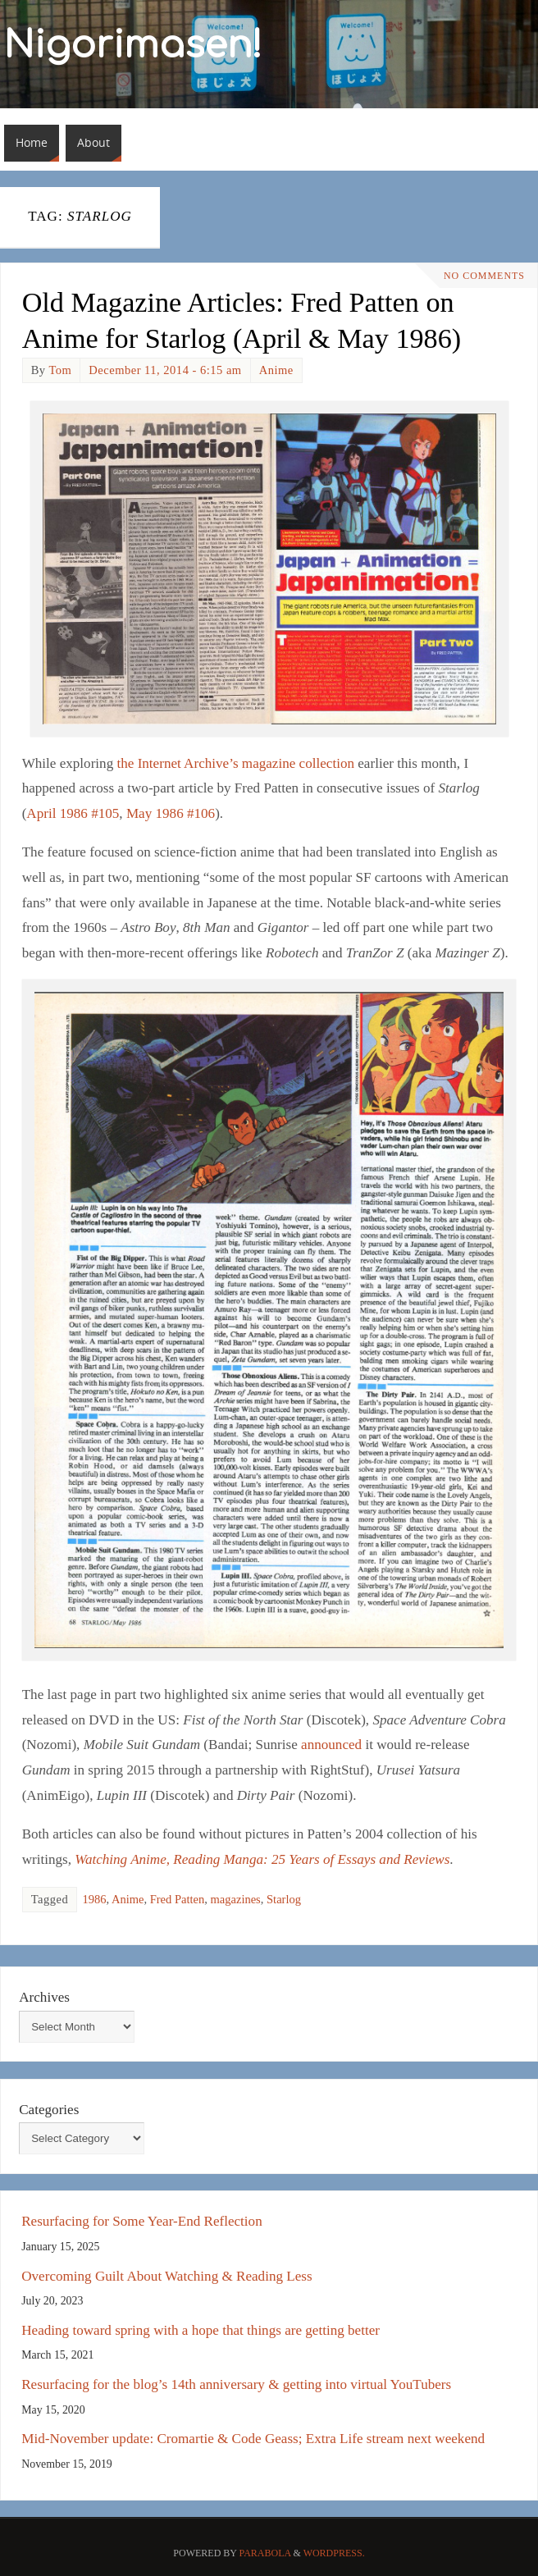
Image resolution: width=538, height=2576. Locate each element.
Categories (49, 2109)
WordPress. (334, 2553)
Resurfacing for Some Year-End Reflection (141, 2221)
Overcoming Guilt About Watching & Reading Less (166, 2276)
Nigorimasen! (133, 46)
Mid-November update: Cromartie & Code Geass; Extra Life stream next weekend (253, 2438)
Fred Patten (177, 1899)
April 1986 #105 (72, 813)
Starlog (284, 1899)
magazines (236, 1899)
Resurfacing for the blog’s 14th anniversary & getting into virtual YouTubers (236, 2384)
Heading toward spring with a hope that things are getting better (200, 2330)
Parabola (265, 2553)
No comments (484, 275)
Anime (276, 370)
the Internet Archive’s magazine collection (235, 763)
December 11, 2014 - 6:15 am (165, 370)
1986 (94, 1899)
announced (331, 1744)
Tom (59, 370)
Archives (44, 1997)
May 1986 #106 (170, 813)
